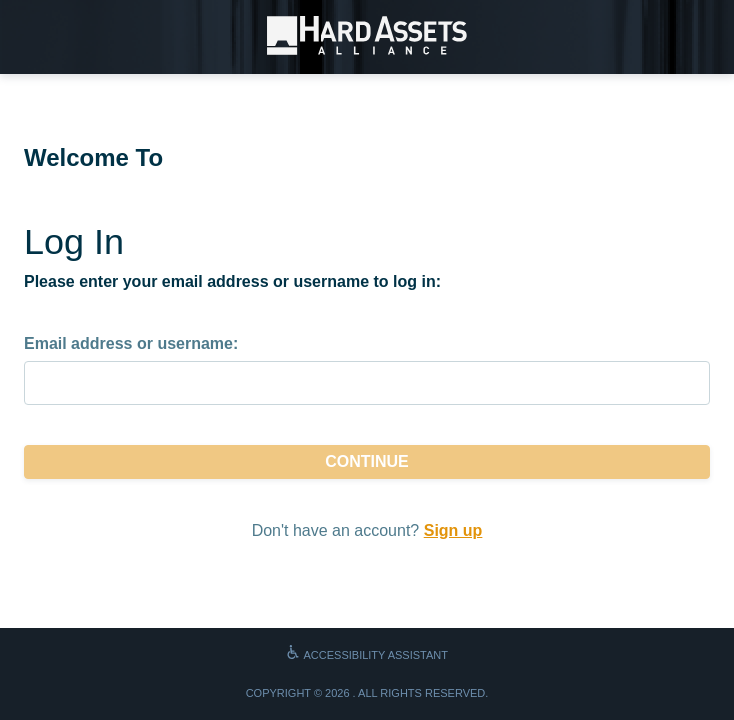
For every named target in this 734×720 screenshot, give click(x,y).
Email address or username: (131, 343)
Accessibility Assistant (367, 655)
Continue (367, 461)
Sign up (453, 530)
